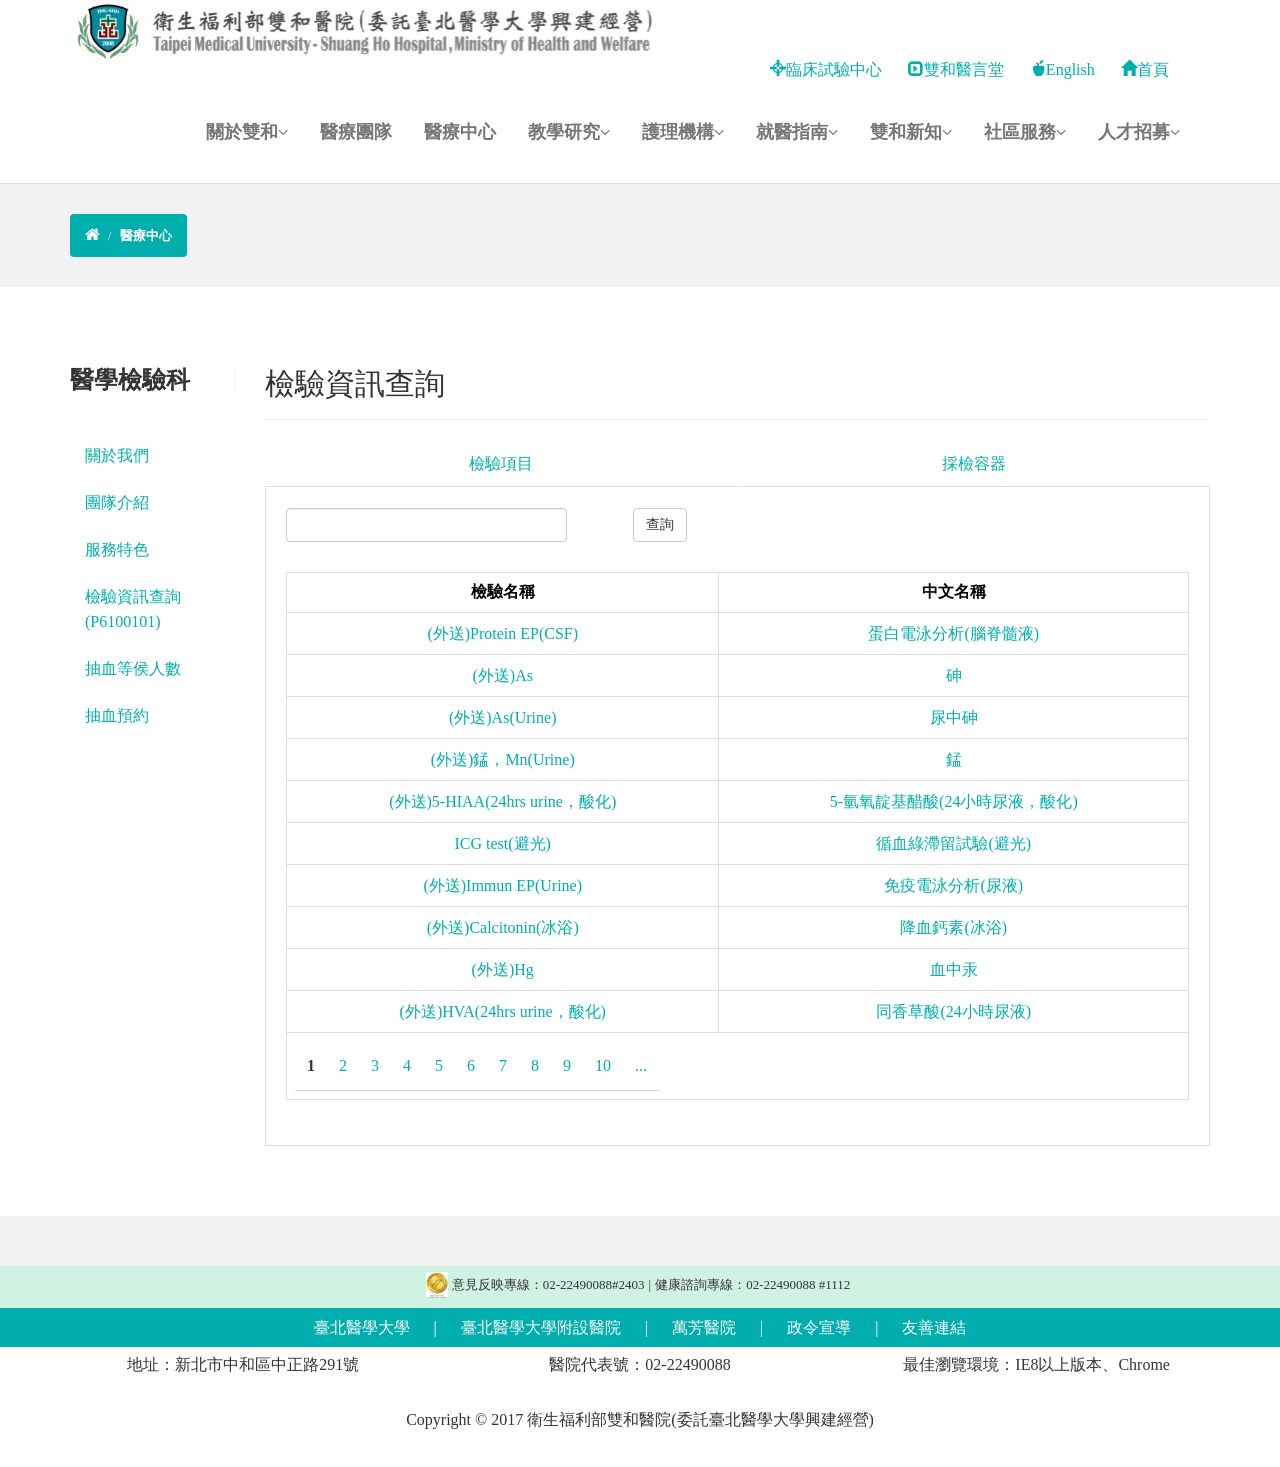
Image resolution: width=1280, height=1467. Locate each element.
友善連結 (934, 1327)
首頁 (1145, 69)
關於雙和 (247, 132)
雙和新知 (911, 132)
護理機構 (683, 132)
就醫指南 (797, 132)
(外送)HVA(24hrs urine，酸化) (503, 1011)
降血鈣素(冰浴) (953, 927)
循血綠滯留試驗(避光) (953, 843)
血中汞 (954, 969)
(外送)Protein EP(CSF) (502, 633)
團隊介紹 (117, 502)
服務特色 (117, 549)
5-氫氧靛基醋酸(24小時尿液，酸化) (954, 801)
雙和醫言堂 (956, 69)
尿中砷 (954, 717)
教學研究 (569, 132)
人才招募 (1139, 132)
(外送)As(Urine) (503, 717)
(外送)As (503, 675)
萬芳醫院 (704, 1327)
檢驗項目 (501, 463)
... (641, 1065)
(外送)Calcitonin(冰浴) (503, 927)
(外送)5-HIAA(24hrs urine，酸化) (502, 801)
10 (603, 1065)
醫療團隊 (356, 132)
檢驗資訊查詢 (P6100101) (133, 609)
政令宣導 (819, 1327)
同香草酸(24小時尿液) (953, 1011)
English (1062, 69)
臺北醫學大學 (362, 1327)
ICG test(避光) (503, 843)
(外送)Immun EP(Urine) (502, 885)
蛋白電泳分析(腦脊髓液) (953, 633)
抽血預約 (117, 715)
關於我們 (117, 455)
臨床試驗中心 (826, 69)
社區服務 (1025, 132)
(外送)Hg (503, 969)
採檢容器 (974, 463)
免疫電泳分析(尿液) (953, 885)
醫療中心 (460, 132)
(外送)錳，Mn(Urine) (503, 759)
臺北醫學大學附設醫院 (541, 1327)
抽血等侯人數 (133, 668)
